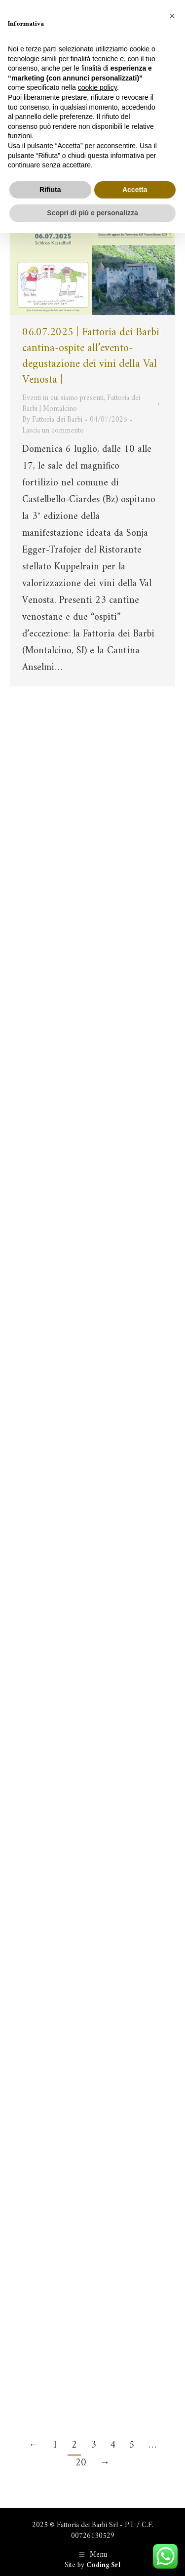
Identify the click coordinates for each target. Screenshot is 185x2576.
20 (80, 2463)
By (52, 420)
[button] (172, 16)
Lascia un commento (53, 431)
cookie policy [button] (97, 87)
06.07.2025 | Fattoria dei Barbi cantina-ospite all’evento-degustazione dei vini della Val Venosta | (90, 356)
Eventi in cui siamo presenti (63, 398)
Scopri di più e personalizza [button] (92, 213)
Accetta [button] (135, 190)
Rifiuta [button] (50, 190)
